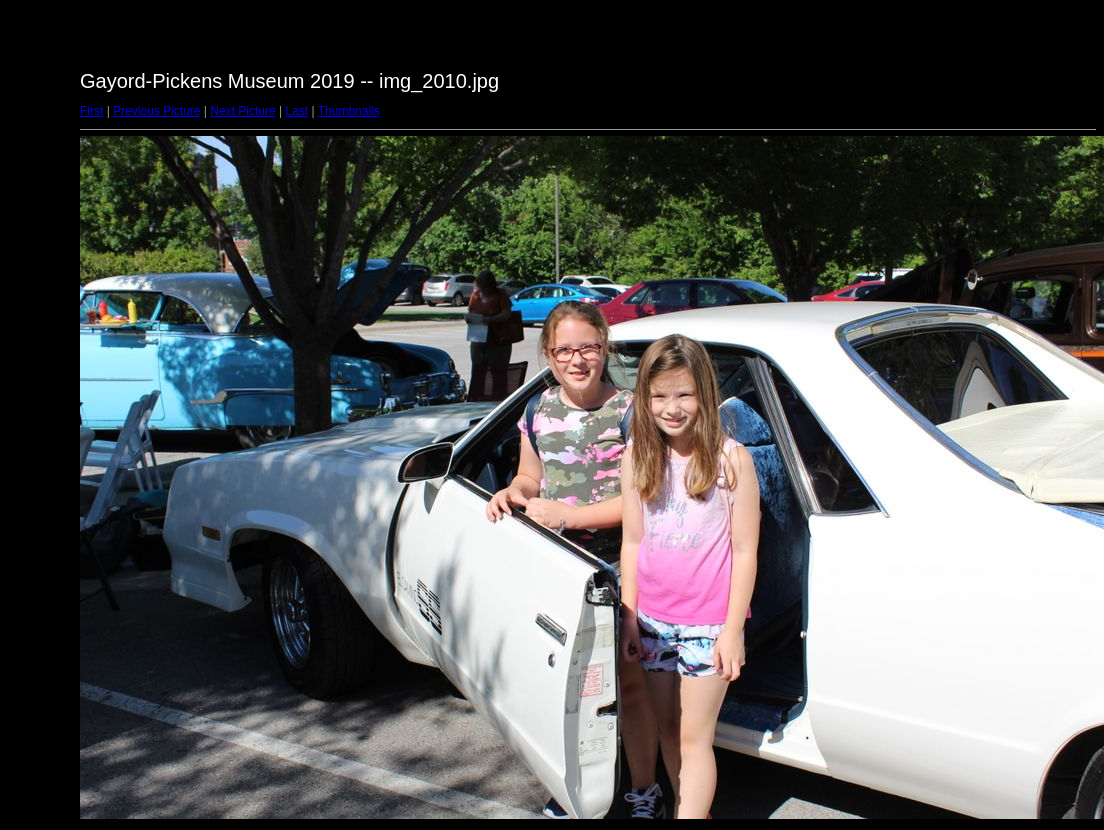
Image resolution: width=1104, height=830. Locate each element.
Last (296, 111)
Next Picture (242, 111)
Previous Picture (156, 111)
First (91, 111)
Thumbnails (349, 111)
